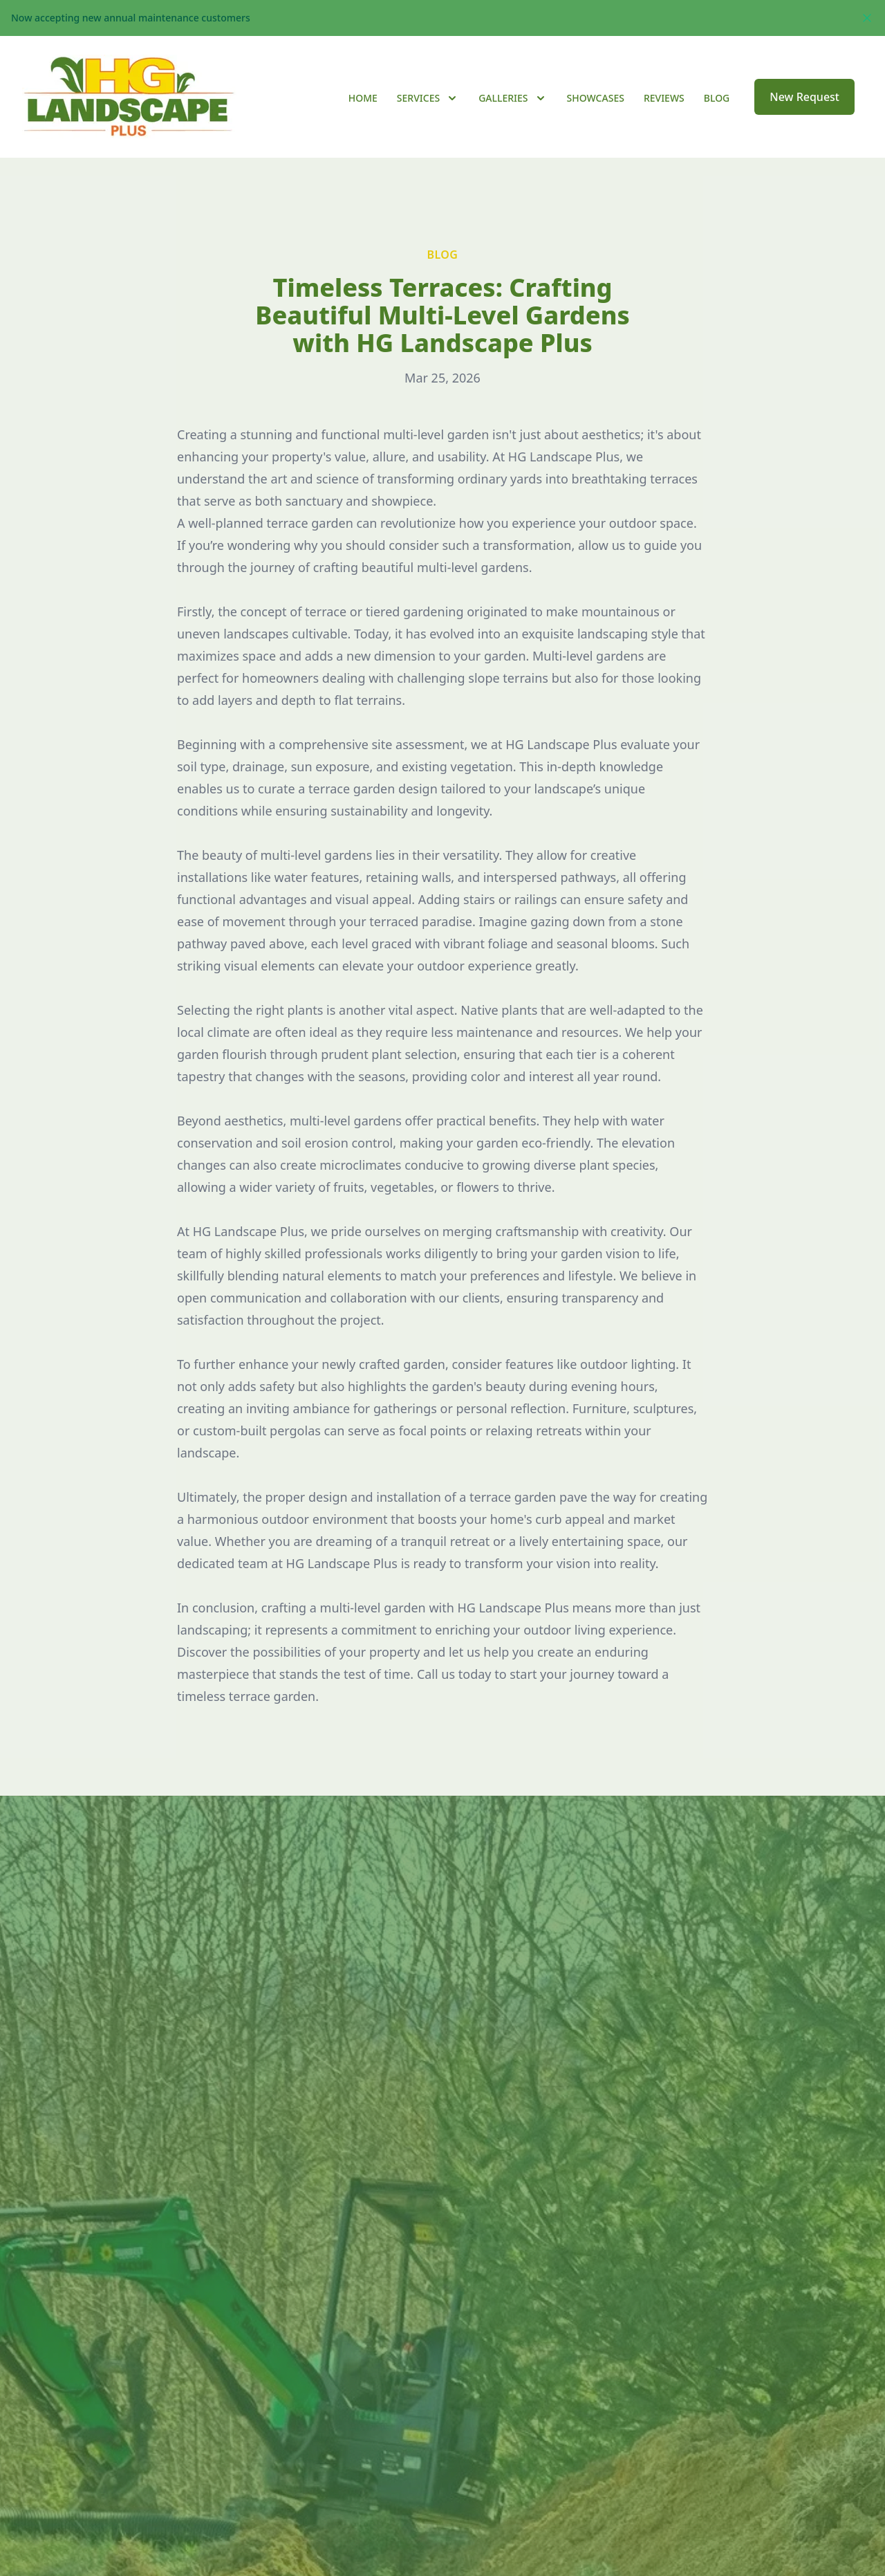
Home (363, 97)
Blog (717, 97)
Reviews (664, 97)
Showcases (595, 97)
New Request (804, 96)
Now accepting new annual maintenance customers (130, 17)
